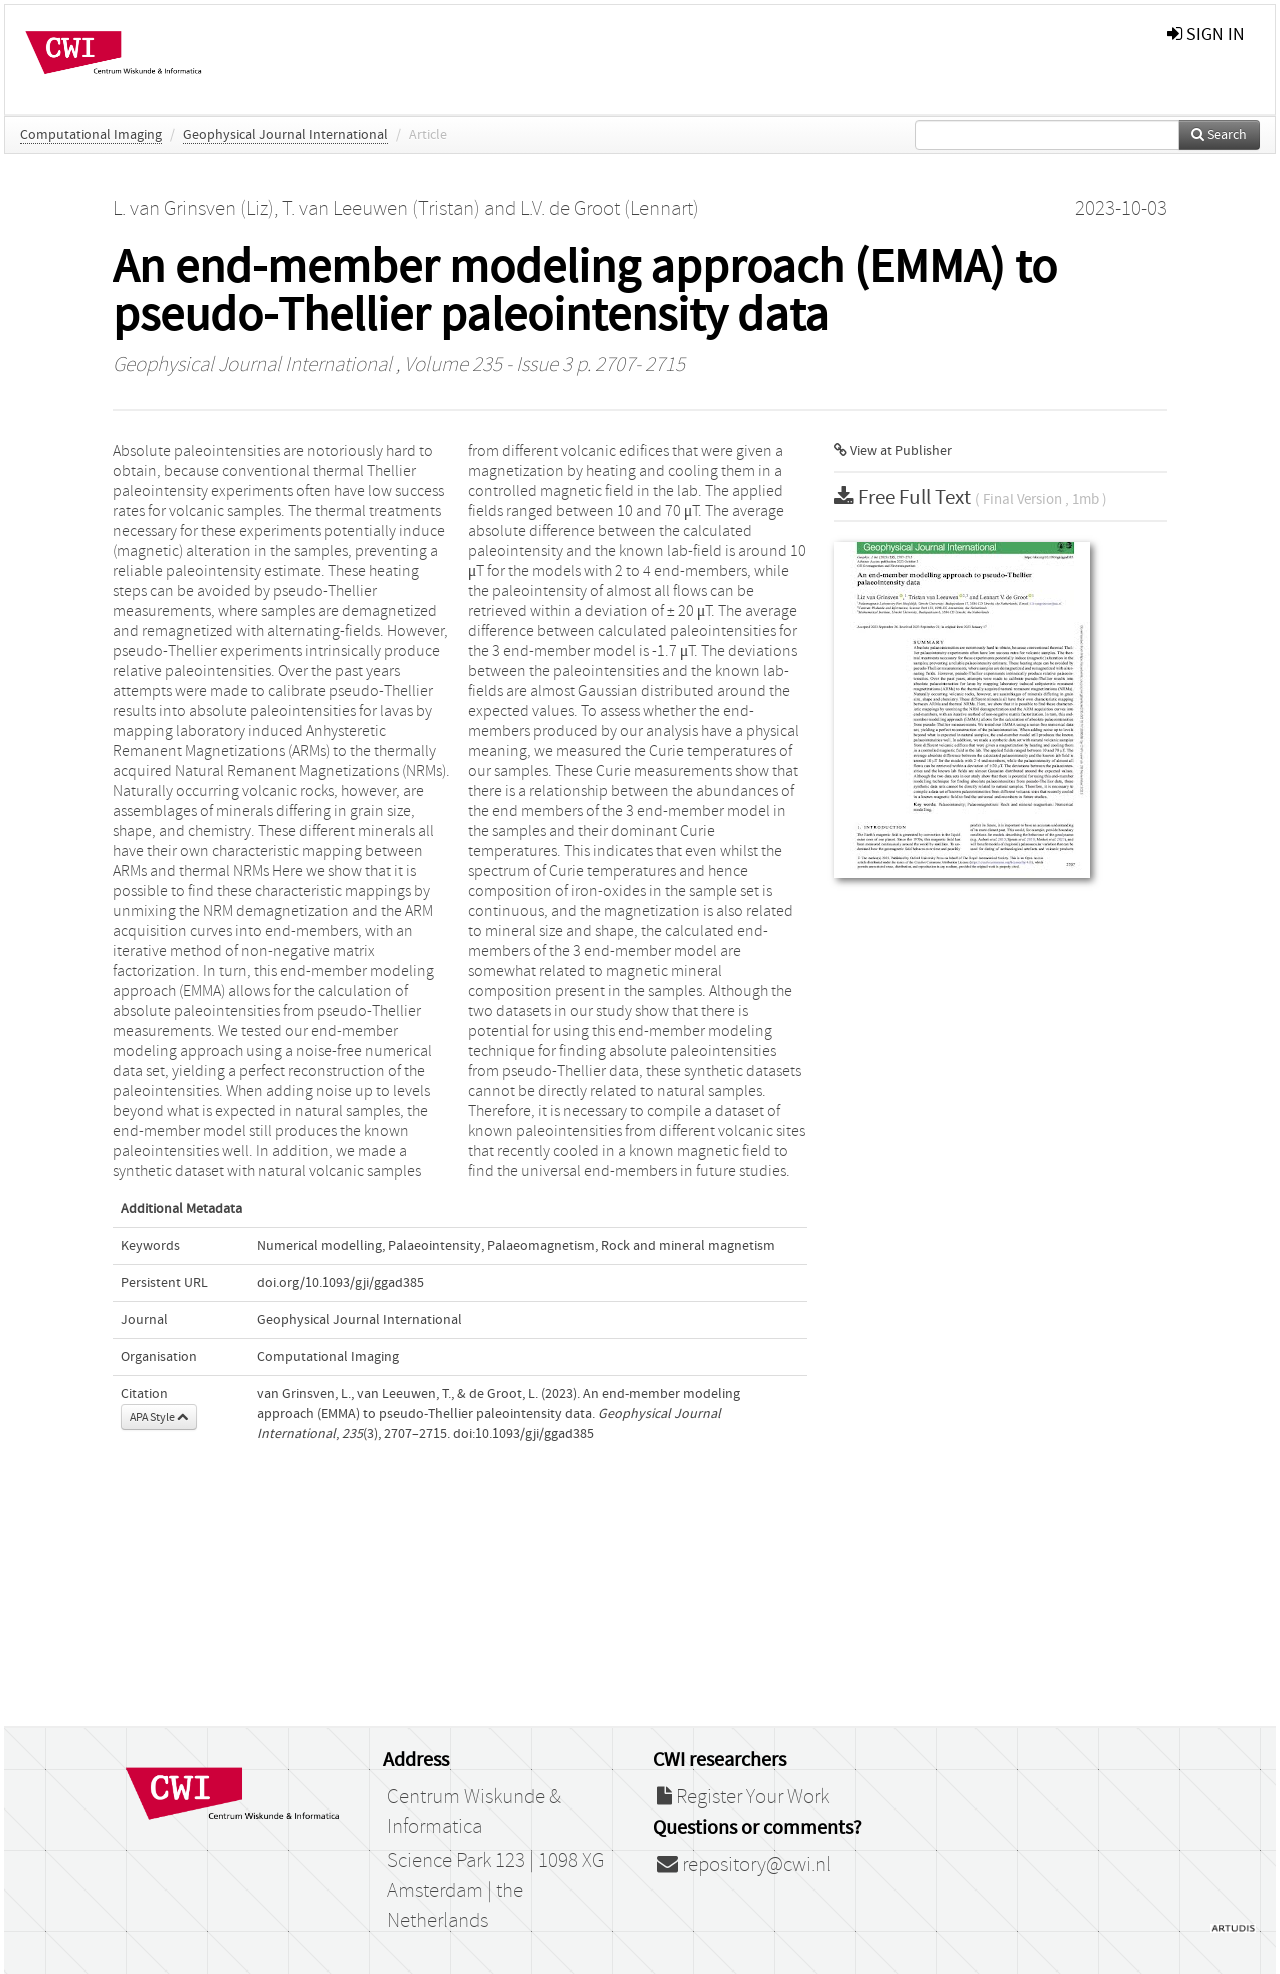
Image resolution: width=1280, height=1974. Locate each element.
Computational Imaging (91, 135)
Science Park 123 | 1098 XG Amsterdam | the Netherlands (495, 1891)
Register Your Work (743, 1797)
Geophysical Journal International (285, 135)
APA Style (159, 1417)
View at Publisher (893, 451)
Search (1219, 135)
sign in (1206, 34)
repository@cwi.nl (744, 1865)
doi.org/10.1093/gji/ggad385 (340, 1283)
